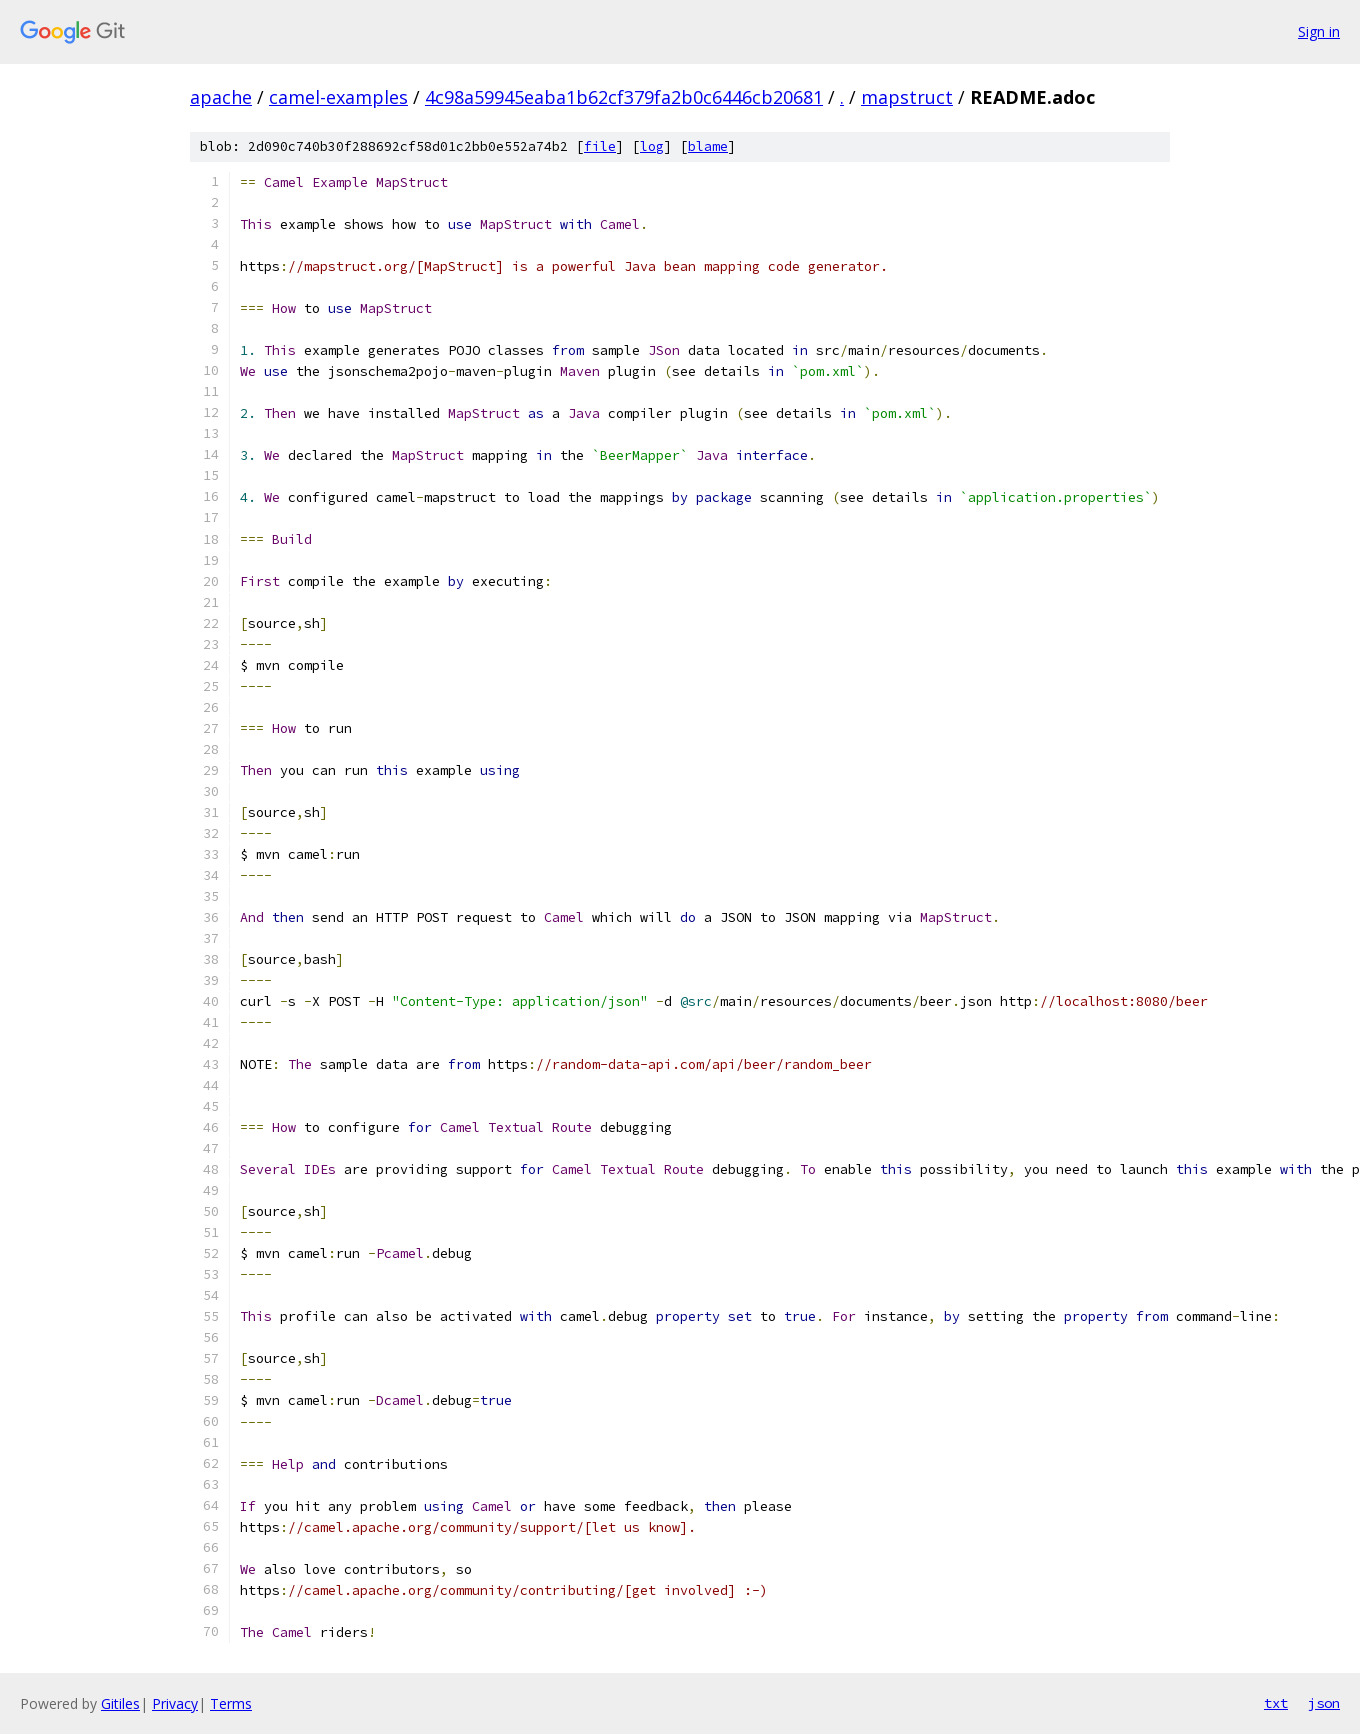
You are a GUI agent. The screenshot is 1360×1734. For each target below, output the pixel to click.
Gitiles (120, 1703)
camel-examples (338, 97)
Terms (231, 1703)
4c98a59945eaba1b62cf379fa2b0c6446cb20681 (624, 97)
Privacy (175, 1703)
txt (1276, 1703)
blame (708, 146)
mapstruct (907, 97)
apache (221, 97)
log (652, 146)
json (1324, 1703)
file (600, 146)
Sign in (1319, 31)
